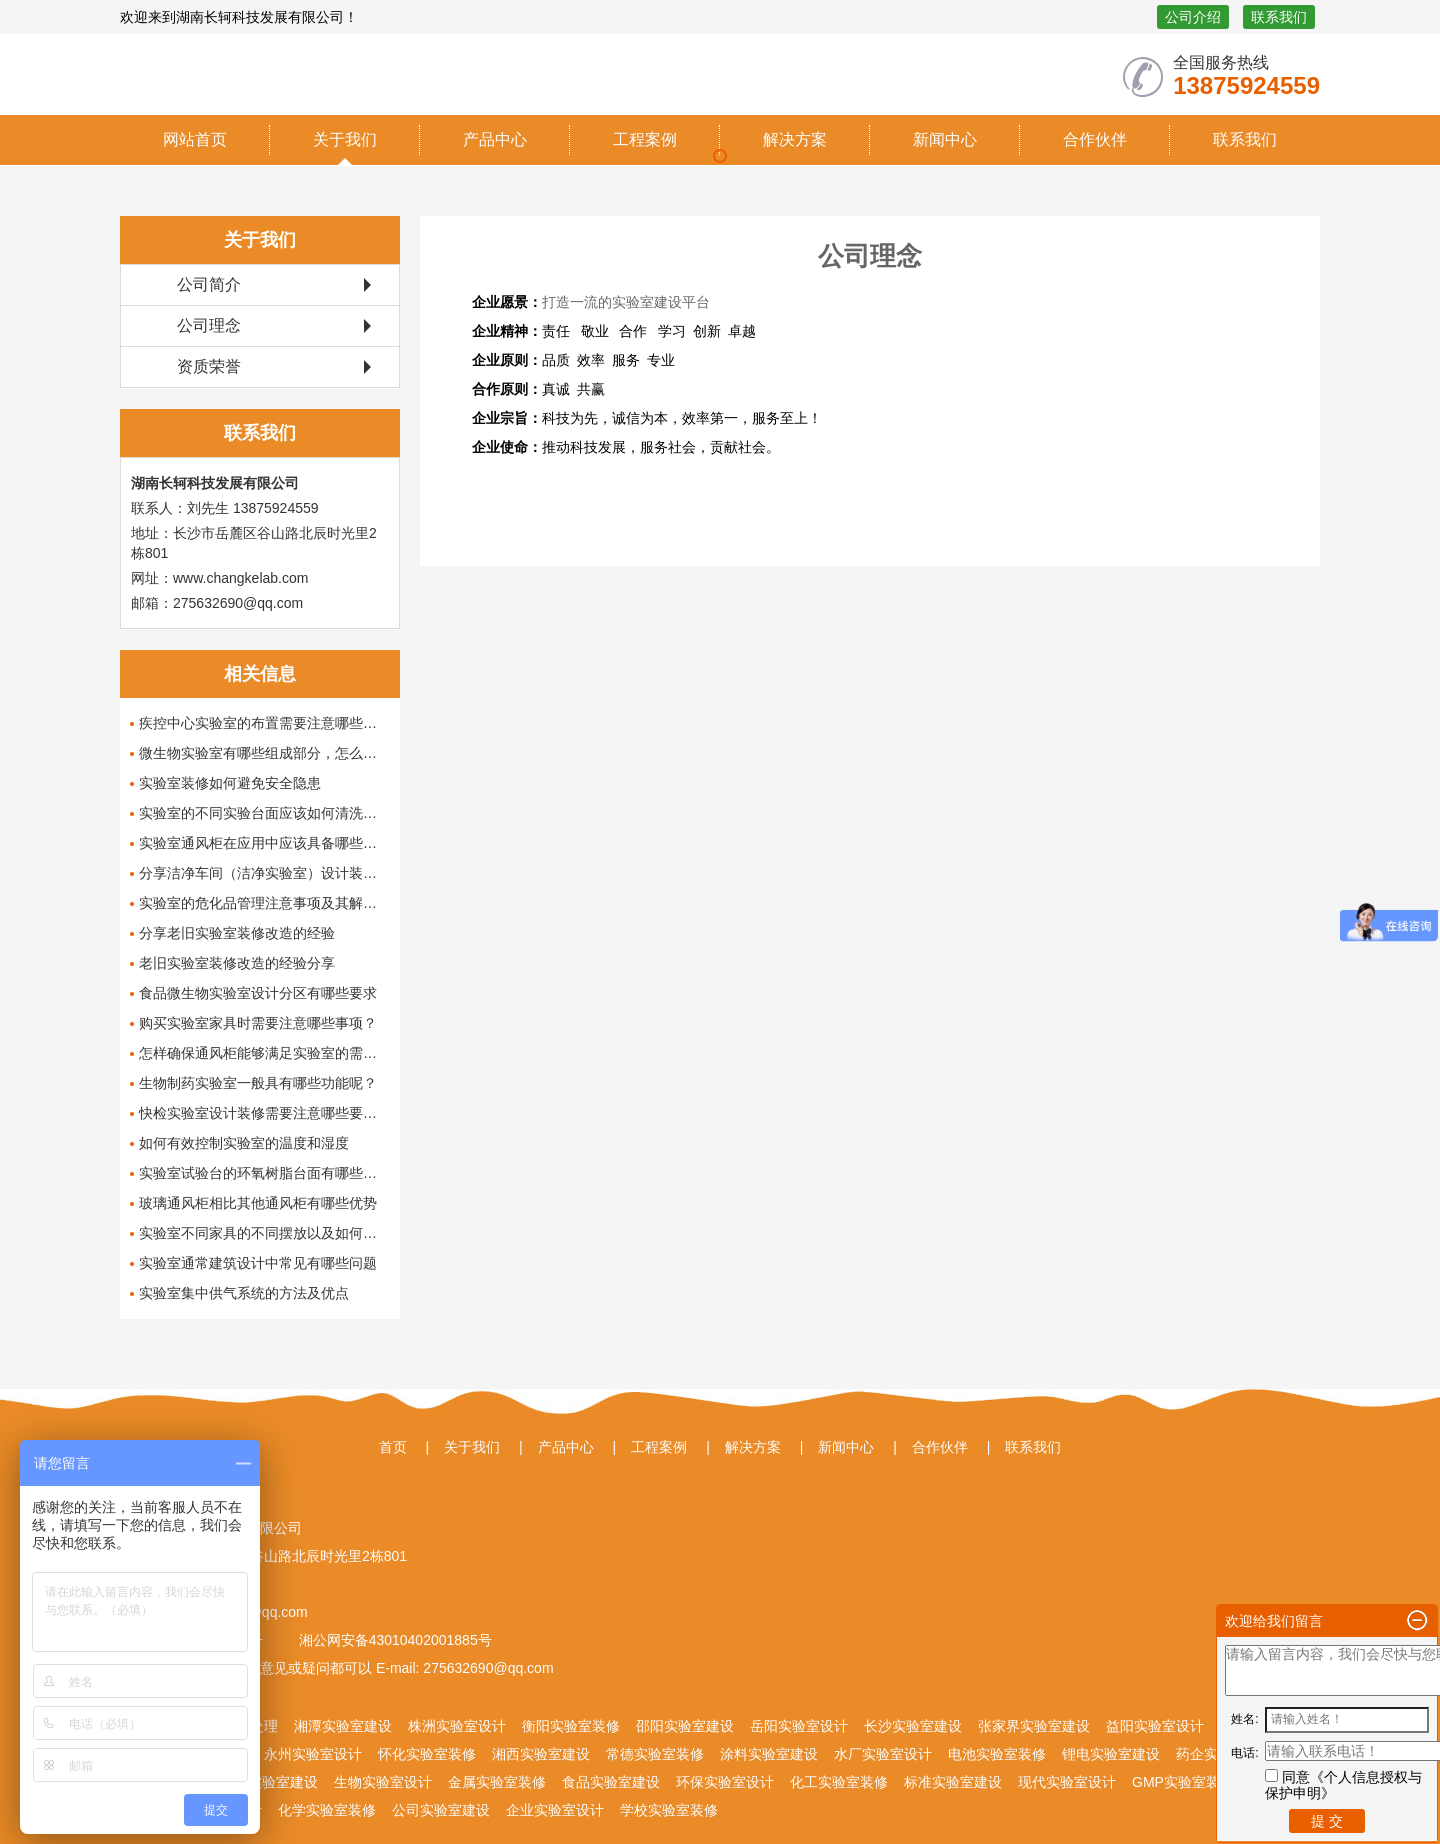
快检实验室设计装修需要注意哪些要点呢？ (264, 1113)
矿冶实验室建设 (269, 1782)
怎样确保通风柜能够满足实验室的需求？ (264, 1053)
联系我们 (1279, 17)
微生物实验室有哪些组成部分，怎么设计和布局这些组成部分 (264, 753)
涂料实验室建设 (769, 1754)
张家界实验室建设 (1034, 1726)
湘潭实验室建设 (343, 1726)
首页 (393, 1447)
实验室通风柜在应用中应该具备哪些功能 (264, 843)
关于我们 (345, 139)
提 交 (1327, 1821)
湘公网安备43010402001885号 (393, 1640)
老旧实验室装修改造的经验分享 (237, 963)
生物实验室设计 (383, 1782)
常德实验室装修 (655, 1754)
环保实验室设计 (725, 1782)
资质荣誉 (209, 366)
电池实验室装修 (997, 1754)
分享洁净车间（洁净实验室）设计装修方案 (264, 873)
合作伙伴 (1095, 139)
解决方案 (795, 139)
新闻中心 (945, 139)
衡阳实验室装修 (571, 1726)
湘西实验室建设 (541, 1754)
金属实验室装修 (497, 1782)
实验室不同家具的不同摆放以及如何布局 (264, 1233)
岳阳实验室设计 (799, 1726)
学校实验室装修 (669, 1810)
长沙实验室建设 (913, 1726)
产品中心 (495, 139)
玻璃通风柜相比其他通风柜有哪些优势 (258, 1203)
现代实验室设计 (1067, 1782)
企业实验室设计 (555, 1810)
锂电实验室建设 (1111, 1754)
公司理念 (209, 325)
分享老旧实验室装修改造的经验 (237, 933)
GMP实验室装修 (1183, 1782)
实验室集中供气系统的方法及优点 (244, 1293)
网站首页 (195, 139)
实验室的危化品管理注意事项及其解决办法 (264, 903)
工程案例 (645, 139)
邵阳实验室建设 (685, 1726)
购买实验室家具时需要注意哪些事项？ (258, 1023)
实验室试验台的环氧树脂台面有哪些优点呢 (264, 1173)
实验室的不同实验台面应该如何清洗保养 (264, 813)
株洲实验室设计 (457, 1726)
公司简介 (209, 284)
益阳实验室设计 (1155, 1726)
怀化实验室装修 (427, 1754)
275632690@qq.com (486, 1668)
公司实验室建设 (441, 1810)
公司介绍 (1193, 17)
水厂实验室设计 (883, 1754)
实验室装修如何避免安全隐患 (230, 783)
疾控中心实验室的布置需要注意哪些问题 (264, 723)
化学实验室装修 (327, 1810)
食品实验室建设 (611, 1782)
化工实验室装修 (839, 1782)
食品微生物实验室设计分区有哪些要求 (258, 993)
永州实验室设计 (313, 1754)
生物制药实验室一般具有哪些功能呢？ (258, 1083)
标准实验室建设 (953, 1782)
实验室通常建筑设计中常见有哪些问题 (258, 1263)
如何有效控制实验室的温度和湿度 (244, 1143)
